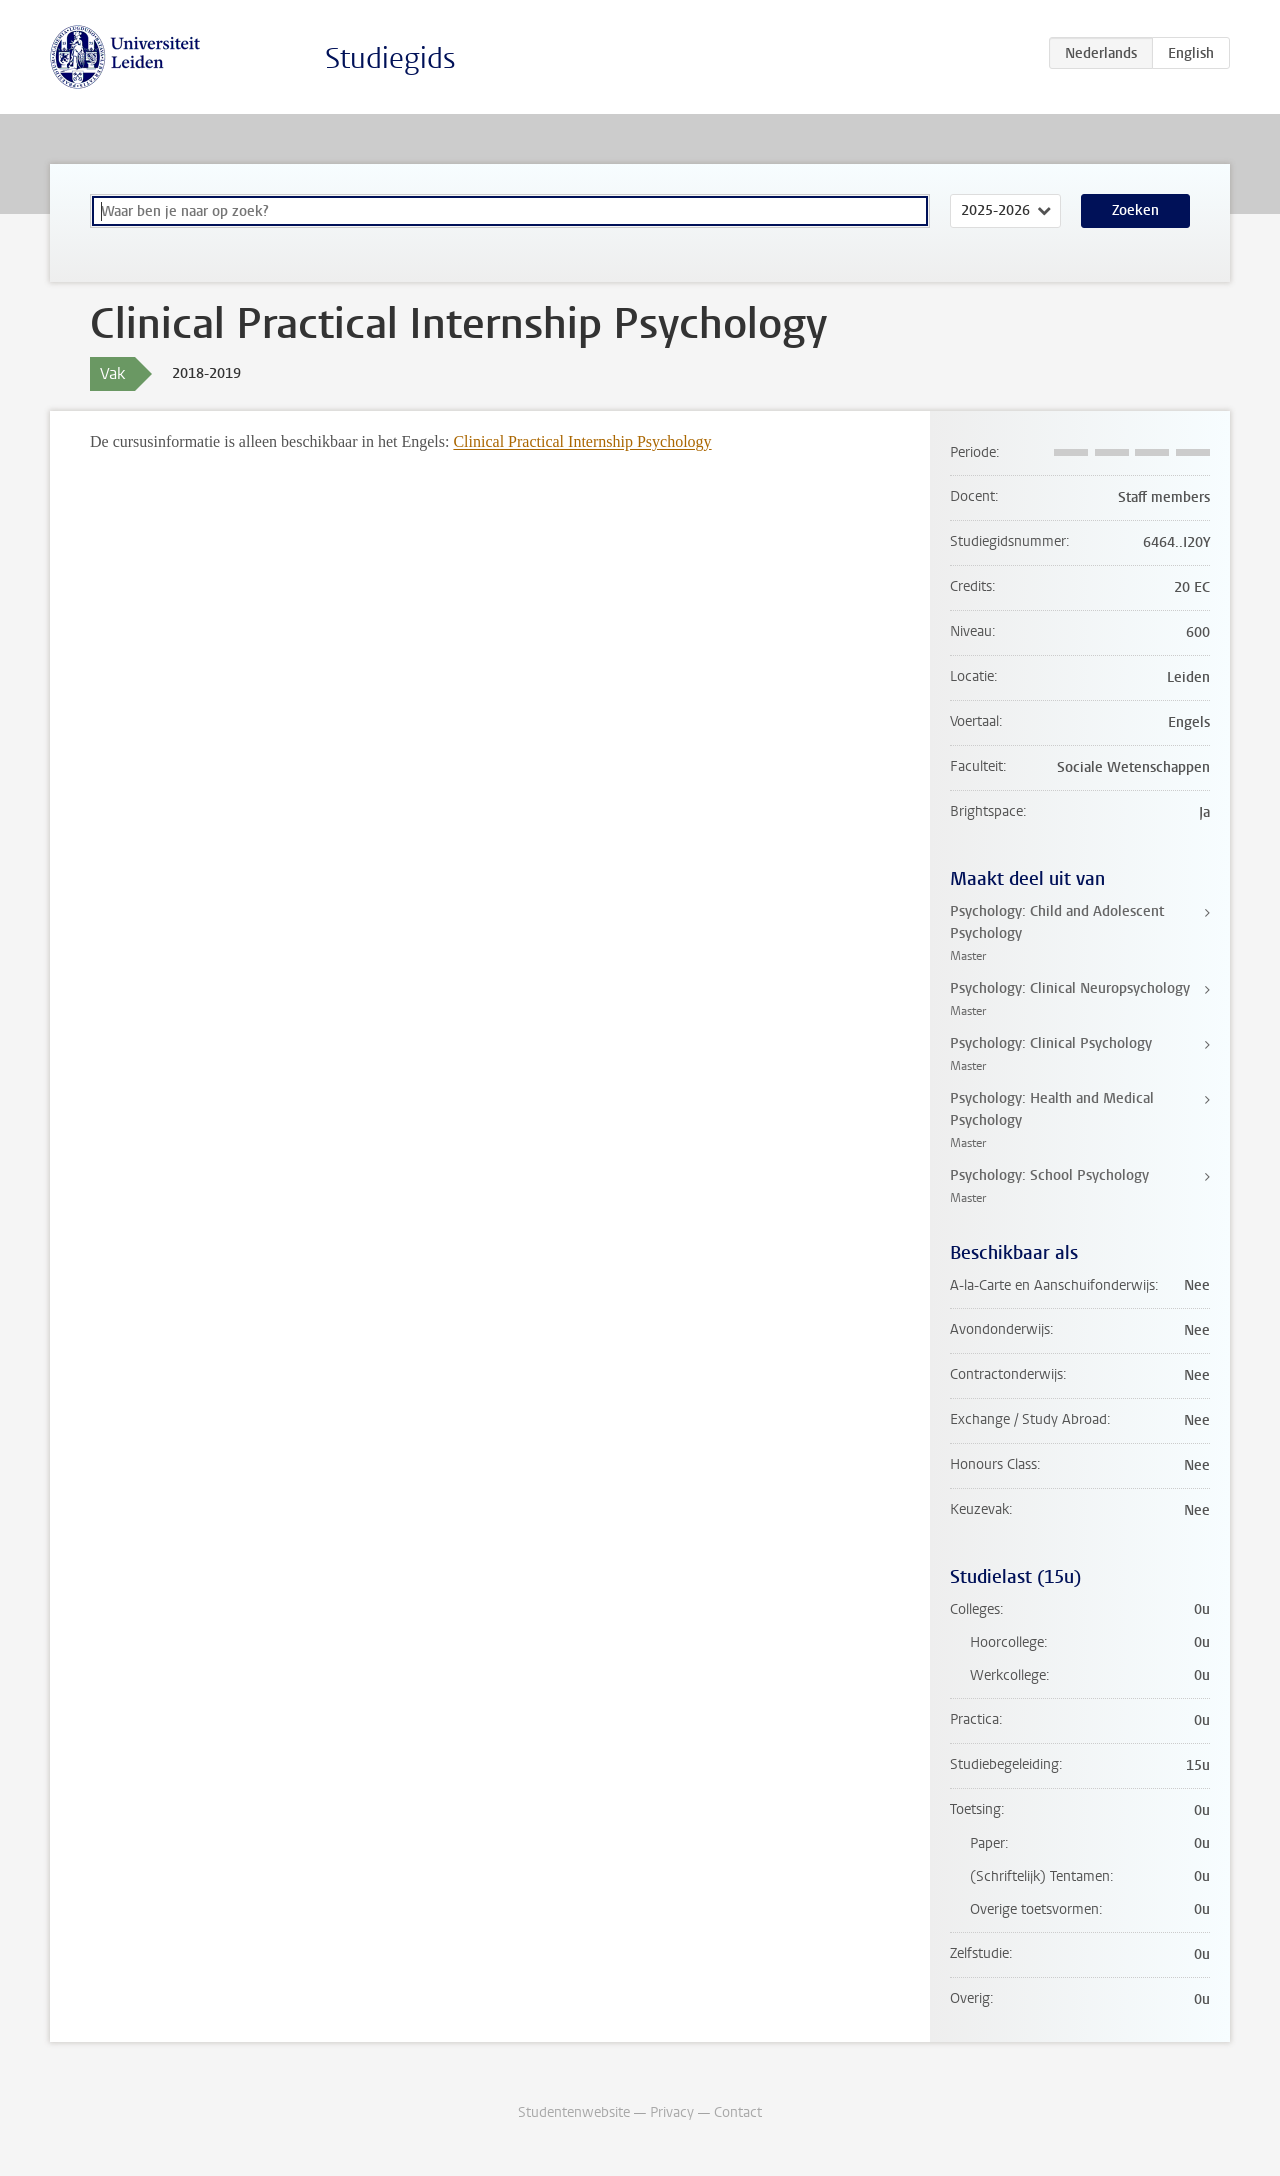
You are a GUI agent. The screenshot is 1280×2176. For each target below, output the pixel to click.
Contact (738, 2112)
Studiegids (390, 58)
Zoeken (1135, 210)
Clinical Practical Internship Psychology (582, 441)
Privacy (672, 2112)
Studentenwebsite (574, 2112)
